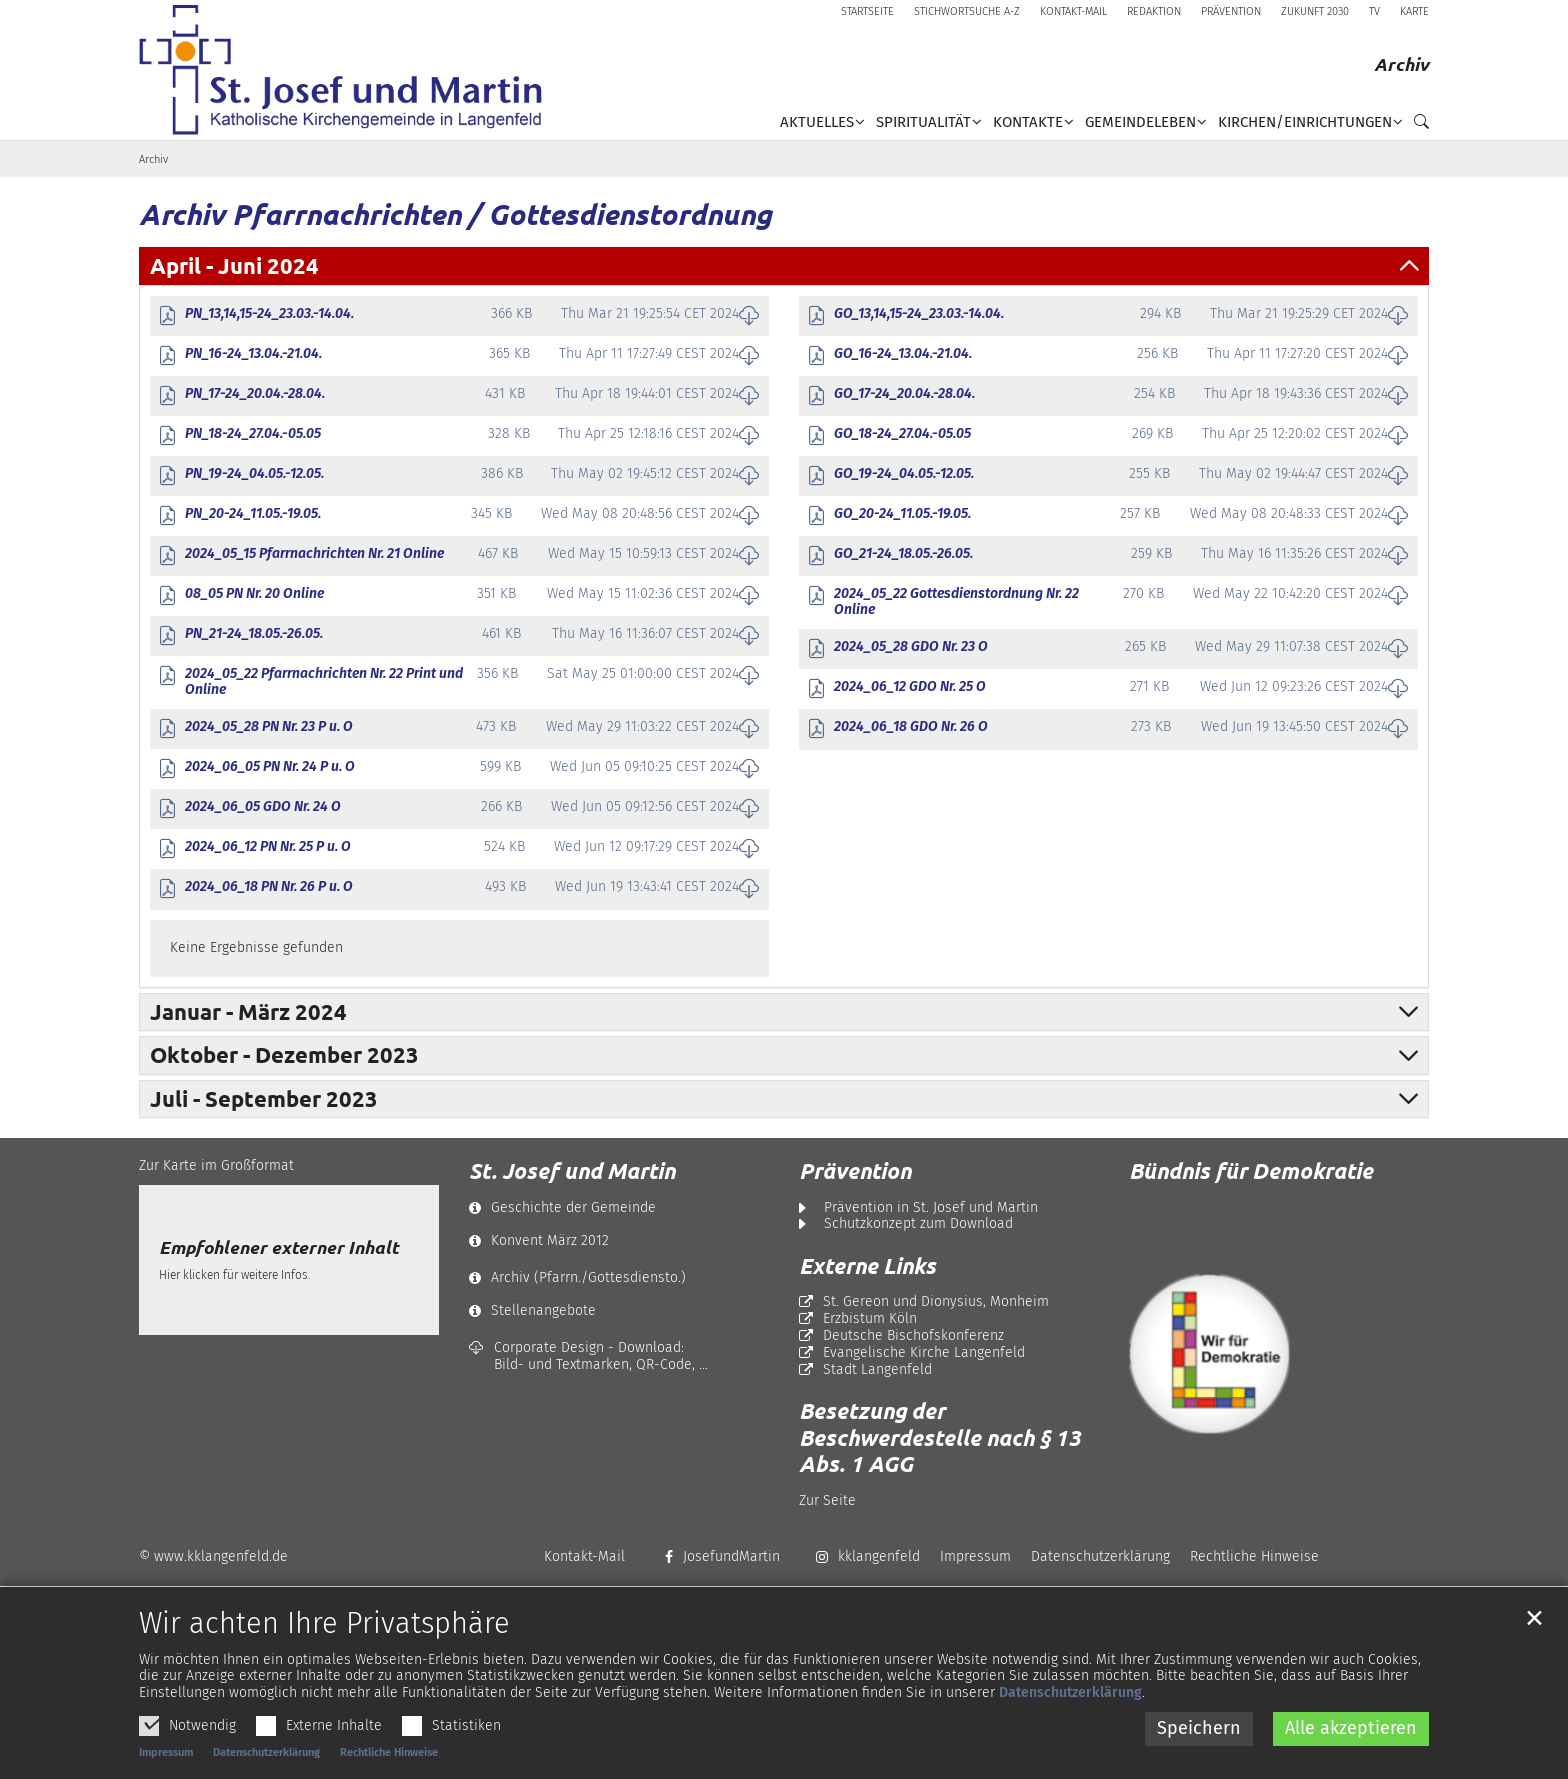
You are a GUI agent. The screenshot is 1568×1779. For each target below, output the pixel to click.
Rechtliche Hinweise (389, 1768)
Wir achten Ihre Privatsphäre (324, 1640)
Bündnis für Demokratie (1251, 1170)
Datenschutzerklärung (1070, 1709)
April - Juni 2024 (234, 265)
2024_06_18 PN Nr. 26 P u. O (269, 887)
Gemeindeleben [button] (1140, 122)
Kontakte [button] (1028, 122)
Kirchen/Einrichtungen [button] (1305, 122)
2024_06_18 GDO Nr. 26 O (911, 727)
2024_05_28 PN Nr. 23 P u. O (269, 727)
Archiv (153, 159)
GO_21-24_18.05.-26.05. (903, 554)
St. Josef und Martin (572, 1171)
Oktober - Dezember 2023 (284, 1054)
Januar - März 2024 (248, 1011)
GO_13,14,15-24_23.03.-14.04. (919, 314)
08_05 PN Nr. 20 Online (254, 594)
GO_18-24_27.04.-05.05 (902, 434)
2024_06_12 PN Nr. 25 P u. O (268, 847)
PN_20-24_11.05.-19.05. (253, 514)
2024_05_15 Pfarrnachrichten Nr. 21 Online (314, 554)
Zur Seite (827, 1500)
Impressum (166, 1768)
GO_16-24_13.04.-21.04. (903, 354)
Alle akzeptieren (1351, 1745)
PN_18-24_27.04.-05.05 (253, 434)
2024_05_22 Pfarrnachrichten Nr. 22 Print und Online (324, 682)
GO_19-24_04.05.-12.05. (904, 474)
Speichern (1199, 1745)
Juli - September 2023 (264, 1098)
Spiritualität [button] (923, 122)
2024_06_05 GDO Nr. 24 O (263, 807)
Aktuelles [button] (817, 122)
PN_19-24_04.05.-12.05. (254, 474)
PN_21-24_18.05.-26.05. (254, 634)
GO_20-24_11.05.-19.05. (902, 514)
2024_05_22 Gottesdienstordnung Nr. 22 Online (956, 602)
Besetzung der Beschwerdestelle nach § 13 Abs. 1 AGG (940, 1437)
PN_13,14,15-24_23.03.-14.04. (269, 314)
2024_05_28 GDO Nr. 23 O (911, 647)
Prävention (855, 1171)
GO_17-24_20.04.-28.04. (904, 394)
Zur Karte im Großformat (216, 1165)
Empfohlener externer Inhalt (278, 1247)
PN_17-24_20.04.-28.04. (255, 394)
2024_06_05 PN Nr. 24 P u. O (270, 767)
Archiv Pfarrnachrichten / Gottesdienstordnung (455, 214)
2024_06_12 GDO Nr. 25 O (910, 687)
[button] (1416, 126)
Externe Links (867, 1266)
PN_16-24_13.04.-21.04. (253, 354)
